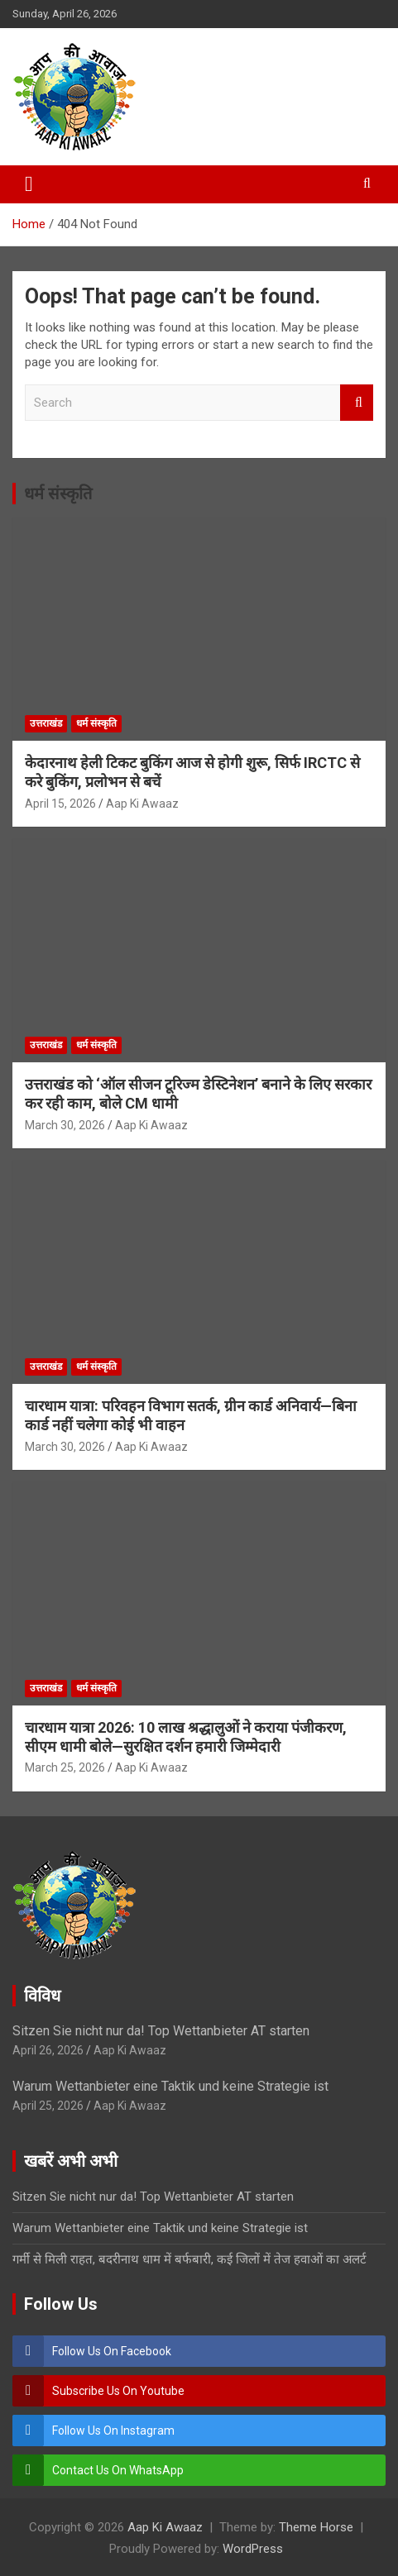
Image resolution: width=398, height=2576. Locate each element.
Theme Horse (316, 2527)
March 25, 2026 (65, 1767)
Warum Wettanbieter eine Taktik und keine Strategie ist (170, 2086)
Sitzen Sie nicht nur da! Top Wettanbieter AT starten (160, 2031)
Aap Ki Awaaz (142, 803)
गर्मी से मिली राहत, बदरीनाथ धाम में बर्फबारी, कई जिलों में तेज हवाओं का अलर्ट (189, 2259)
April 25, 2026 (48, 2105)
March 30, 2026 (65, 1125)
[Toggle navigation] (29, 184)
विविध (42, 1996)
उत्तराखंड (46, 723)
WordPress (253, 2548)
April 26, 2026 (48, 2050)
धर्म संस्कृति (58, 493)
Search (356, 403)
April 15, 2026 (60, 803)
